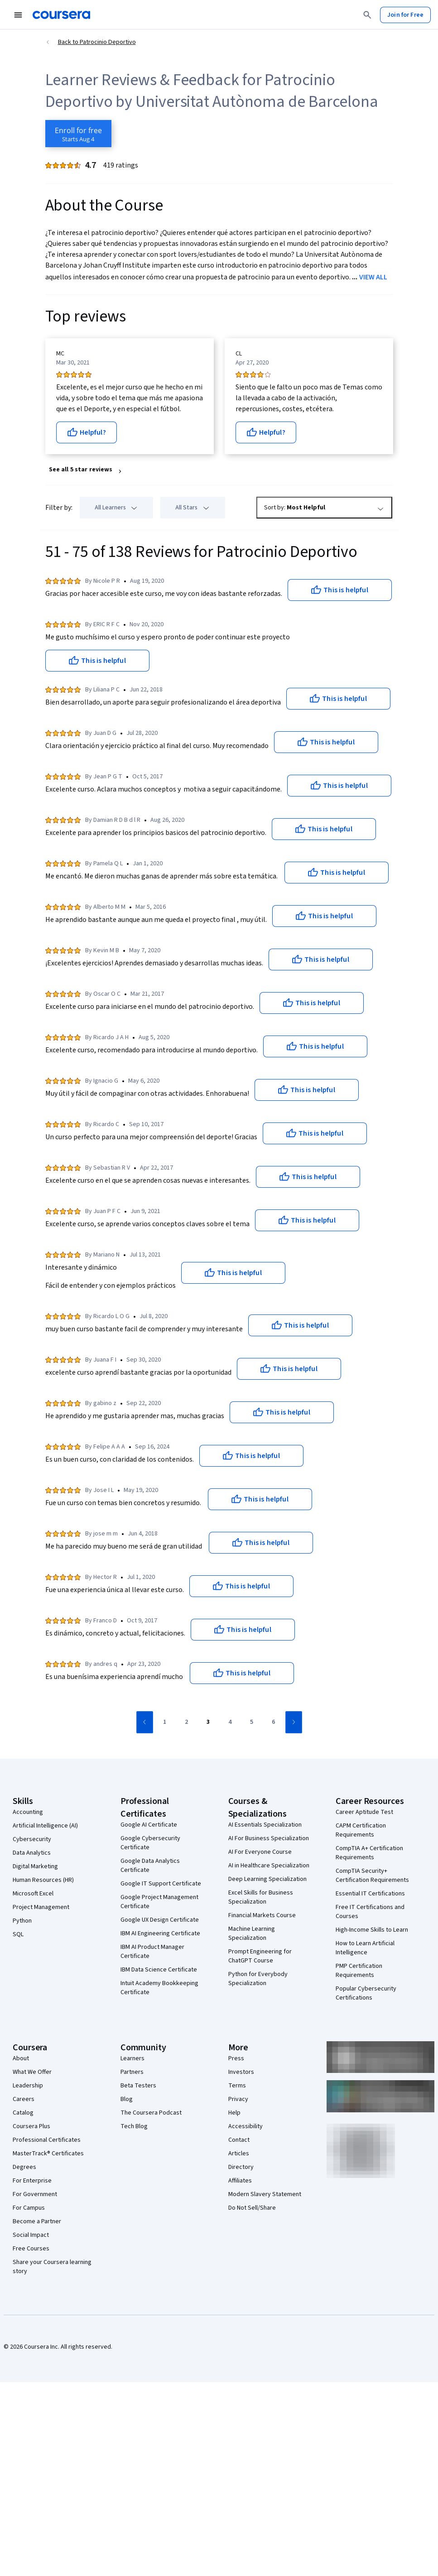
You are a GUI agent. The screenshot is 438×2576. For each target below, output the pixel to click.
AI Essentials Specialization (265, 1824)
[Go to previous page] (144, 1722)
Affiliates (240, 2180)
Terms (237, 2085)
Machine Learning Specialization (251, 1933)
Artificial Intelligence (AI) (45, 1825)
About (21, 2058)
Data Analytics (32, 1852)
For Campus (29, 2207)
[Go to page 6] (273, 1722)
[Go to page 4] (230, 1722)
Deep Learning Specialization (267, 1879)
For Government (35, 2194)
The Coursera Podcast (151, 2112)
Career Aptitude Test (364, 1812)
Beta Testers (138, 2085)
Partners (132, 2072)
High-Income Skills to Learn (372, 1929)
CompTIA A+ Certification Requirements (369, 1853)
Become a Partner (37, 2221)
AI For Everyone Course (260, 1851)
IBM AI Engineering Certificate (160, 1933)
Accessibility (245, 2126)
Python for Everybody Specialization (258, 1979)
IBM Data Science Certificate (158, 1969)
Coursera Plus (31, 2126)
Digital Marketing (35, 1866)
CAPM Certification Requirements (361, 1830)
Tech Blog (134, 2126)
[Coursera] (61, 15)
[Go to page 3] (208, 1722)
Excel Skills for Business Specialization (260, 1897)
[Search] (367, 15)
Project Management (41, 1907)
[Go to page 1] (165, 1722)
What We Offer (32, 2072)
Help (234, 2112)
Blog (126, 2099)
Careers (23, 2099)
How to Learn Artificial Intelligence (365, 1948)
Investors (241, 2072)
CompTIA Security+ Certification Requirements (372, 1875)
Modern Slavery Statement (264, 2194)
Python (22, 1920)
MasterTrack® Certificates (48, 2153)
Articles (238, 2153)
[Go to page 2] (186, 1722)
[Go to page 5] (252, 1722)
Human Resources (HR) (43, 1880)
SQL (18, 1934)
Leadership (28, 2085)
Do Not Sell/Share (252, 2207)
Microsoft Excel (33, 1893)
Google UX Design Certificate (159, 1919)
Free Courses (31, 2248)
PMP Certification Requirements (359, 1971)
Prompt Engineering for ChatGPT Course (260, 1956)
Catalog (23, 2112)
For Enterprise (32, 2180)
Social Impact (31, 2235)
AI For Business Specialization (268, 1838)
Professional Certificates (47, 2139)
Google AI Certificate (148, 1824)
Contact (239, 2139)
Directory (241, 2167)
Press (236, 2058)
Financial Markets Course (262, 1915)
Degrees (24, 2167)
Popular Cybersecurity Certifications (366, 1993)
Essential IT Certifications (370, 1893)
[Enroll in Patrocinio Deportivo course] (78, 133)
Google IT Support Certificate (160, 1883)
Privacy (238, 2099)
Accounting (28, 1812)
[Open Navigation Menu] (18, 15)
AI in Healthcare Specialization (268, 1865)
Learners (132, 2058)
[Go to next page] (293, 1722)
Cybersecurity (32, 1839)
